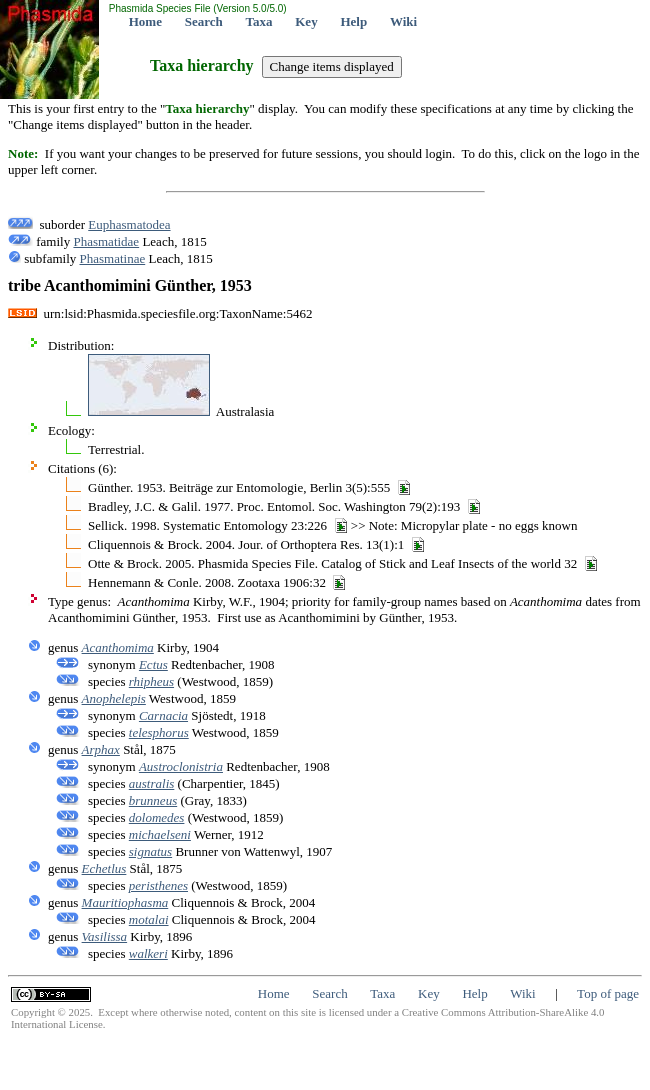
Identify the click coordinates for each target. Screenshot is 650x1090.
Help (353, 21)
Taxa (259, 21)
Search (204, 21)
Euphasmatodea (129, 224)
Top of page (608, 993)
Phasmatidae (106, 241)
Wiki (403, 21)
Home (145, 21)
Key (306, 21)
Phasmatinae (113, 258)
